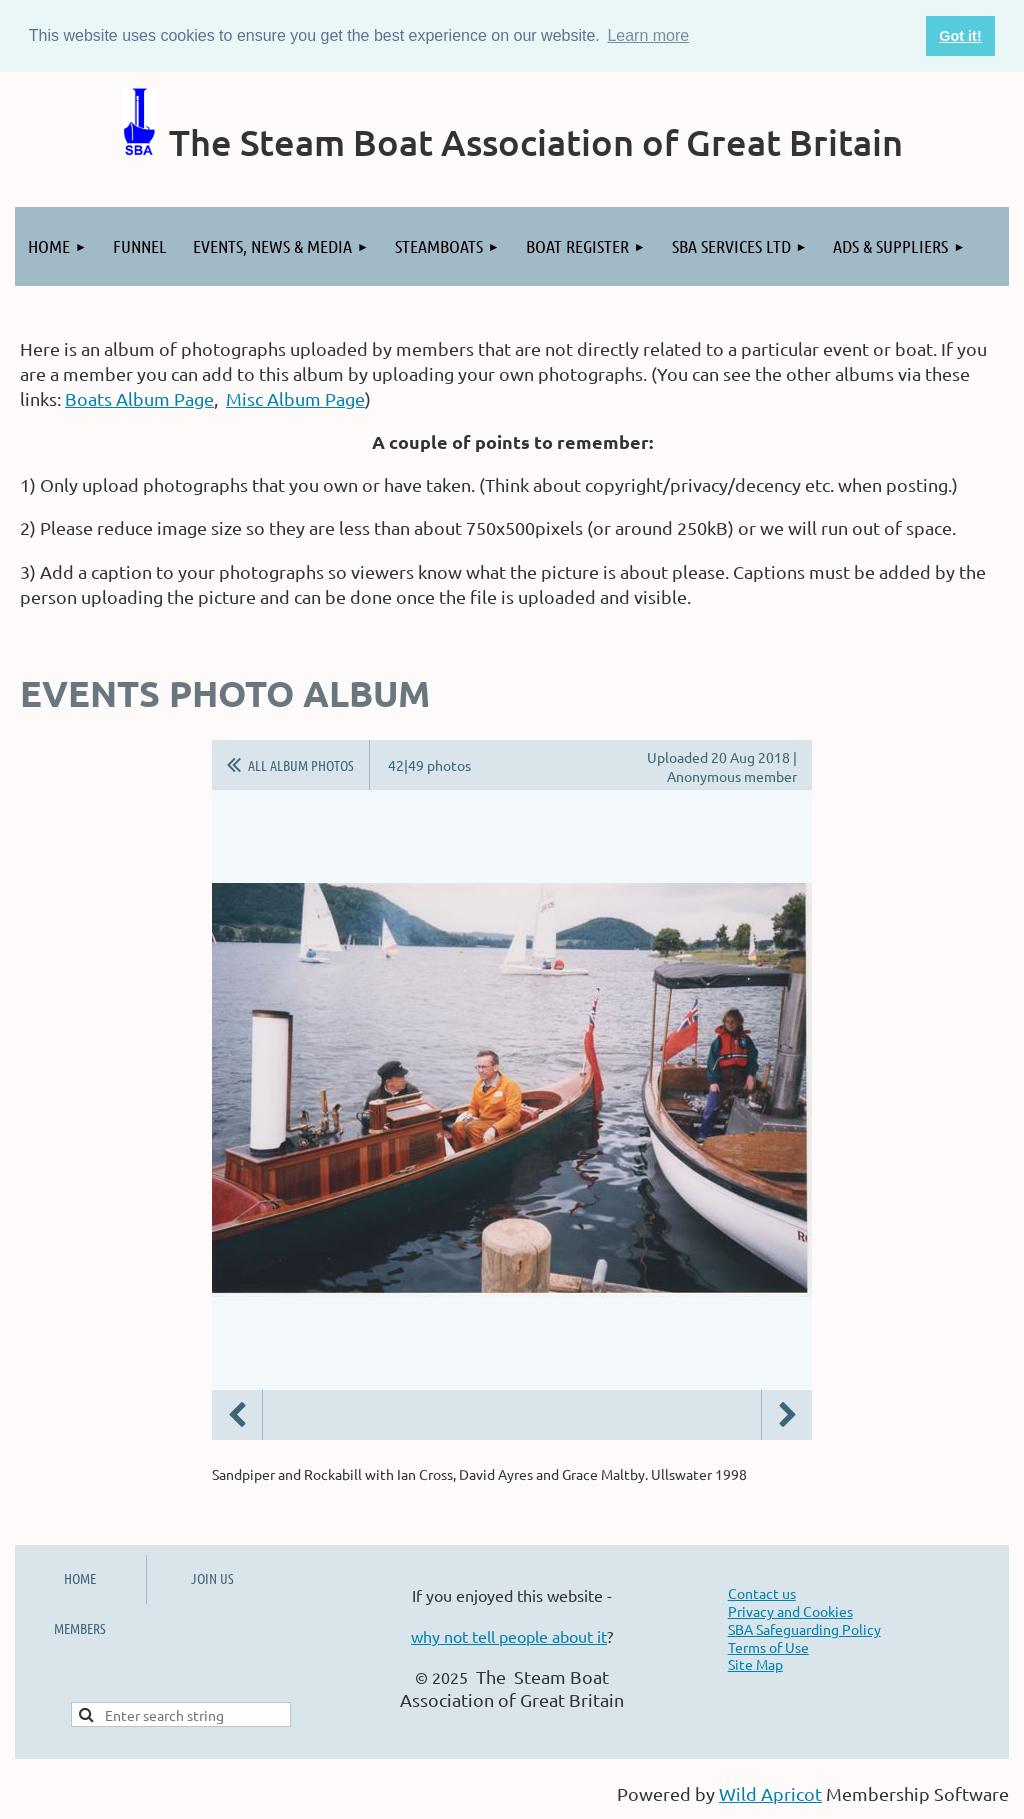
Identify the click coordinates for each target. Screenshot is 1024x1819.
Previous (237, 1415)
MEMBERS (80, 1628)
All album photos (301, 765)
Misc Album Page (295, 398)
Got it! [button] (960, 36)
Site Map (755, 1664)
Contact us (762, 1593)
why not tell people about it (509, 1636)
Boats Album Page (139, 398)
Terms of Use (768, 1647)
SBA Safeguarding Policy (804, 1629)
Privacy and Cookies (790, 1611)
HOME (80, 1578)
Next (787, 1415)
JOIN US (212, 1578)
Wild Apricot (770, 1793)
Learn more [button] (648, 35)
